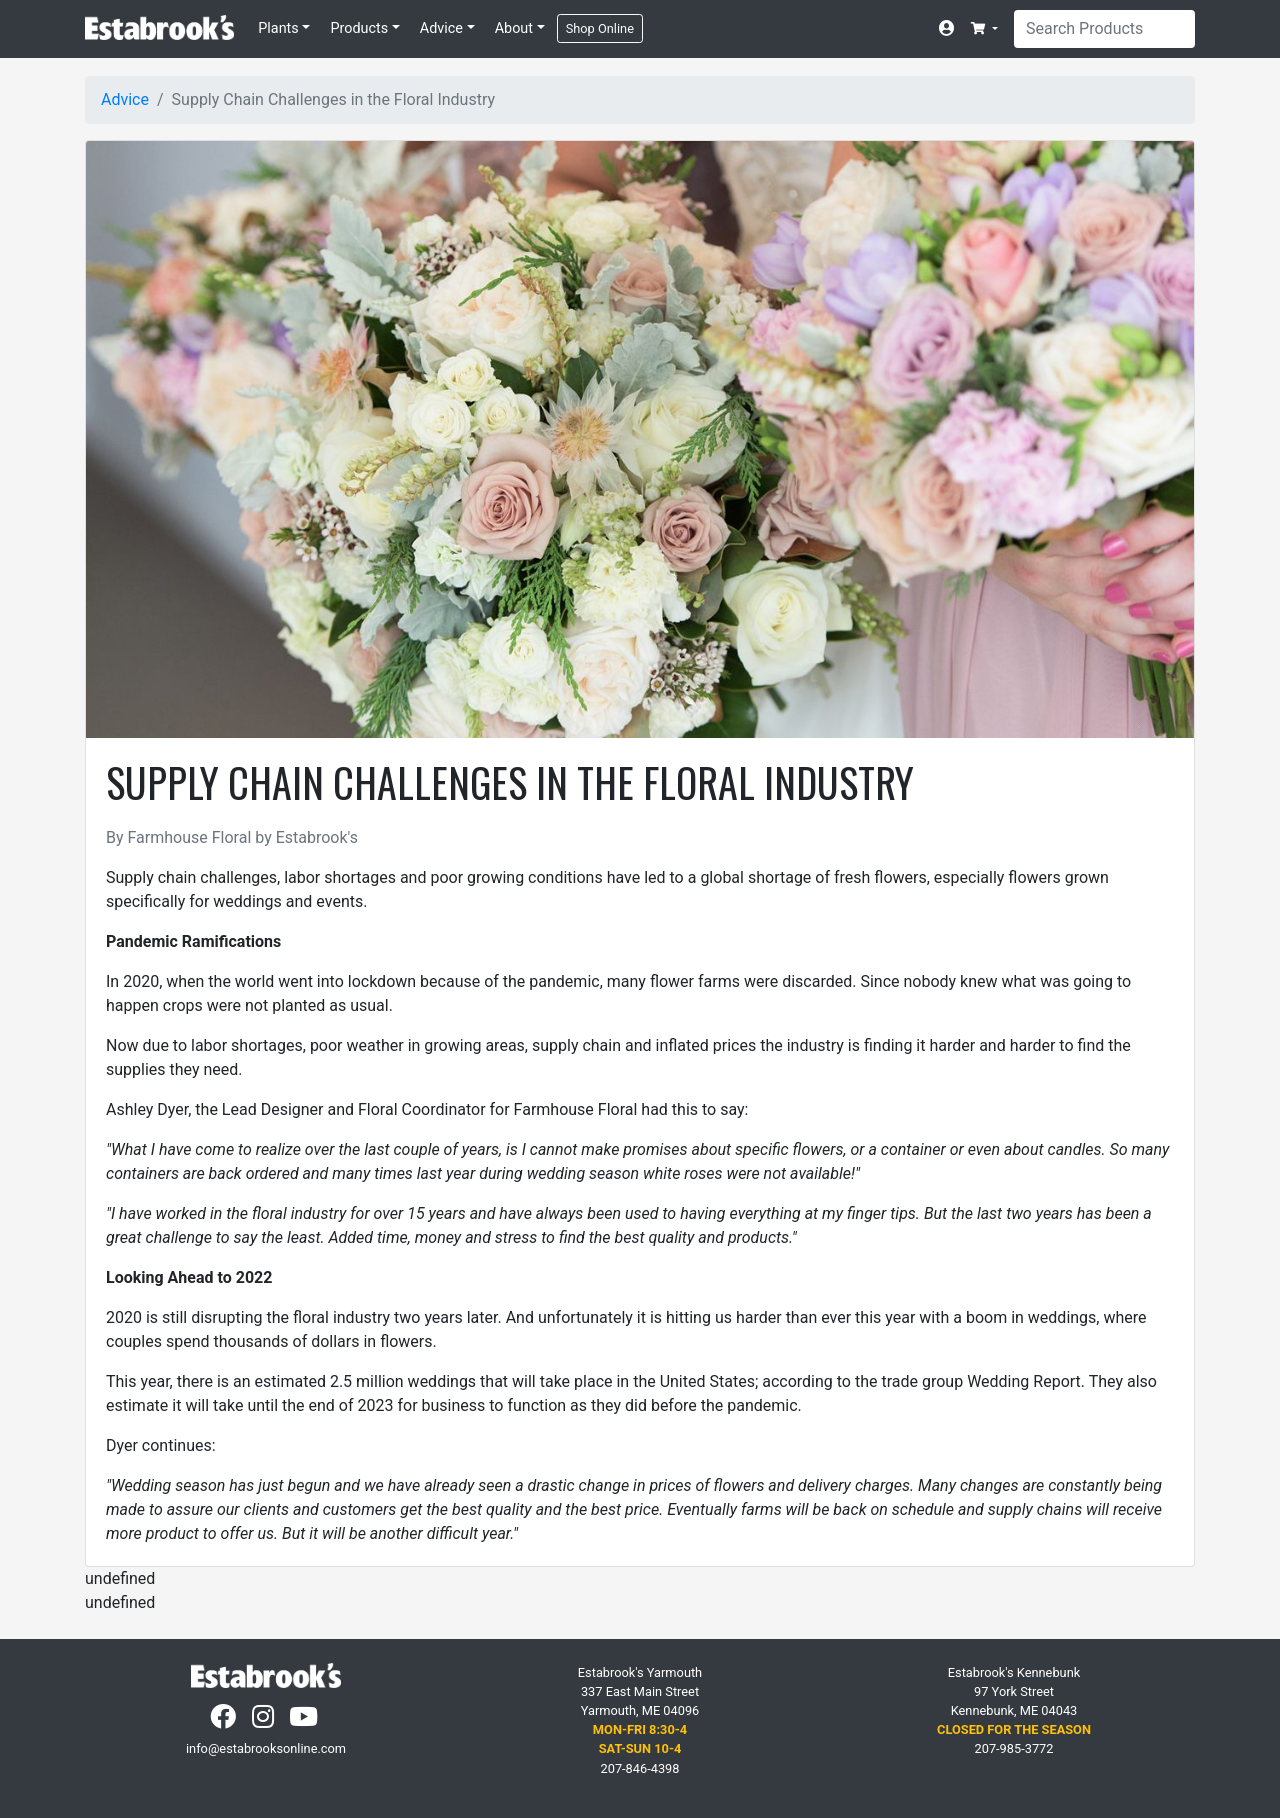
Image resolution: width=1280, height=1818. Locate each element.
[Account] (951, 29)
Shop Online (600, 28)
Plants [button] (278, 28)
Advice (125, 99)
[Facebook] (225, 1721)
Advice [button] (441, 28)
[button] (984, 28)
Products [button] (359, 28)
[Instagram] (265, 1721)
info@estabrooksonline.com (266, 1748)
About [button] (514, 28)
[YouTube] (305, 1721)
